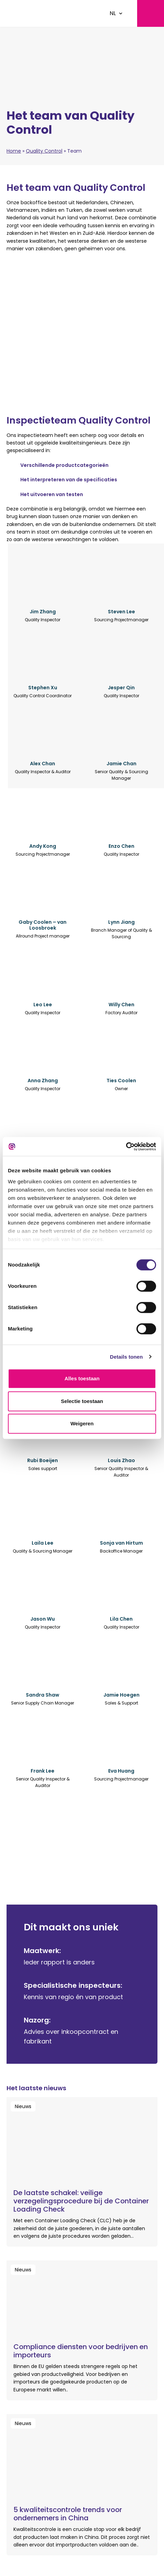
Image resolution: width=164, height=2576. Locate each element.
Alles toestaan (82, 1378)
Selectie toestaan (82, 1401)
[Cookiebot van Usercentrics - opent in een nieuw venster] (126, 1146)
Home (14, 150)
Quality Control (44, 150)
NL (113, 13)
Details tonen (126, 1357)
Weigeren (81, 1423)
